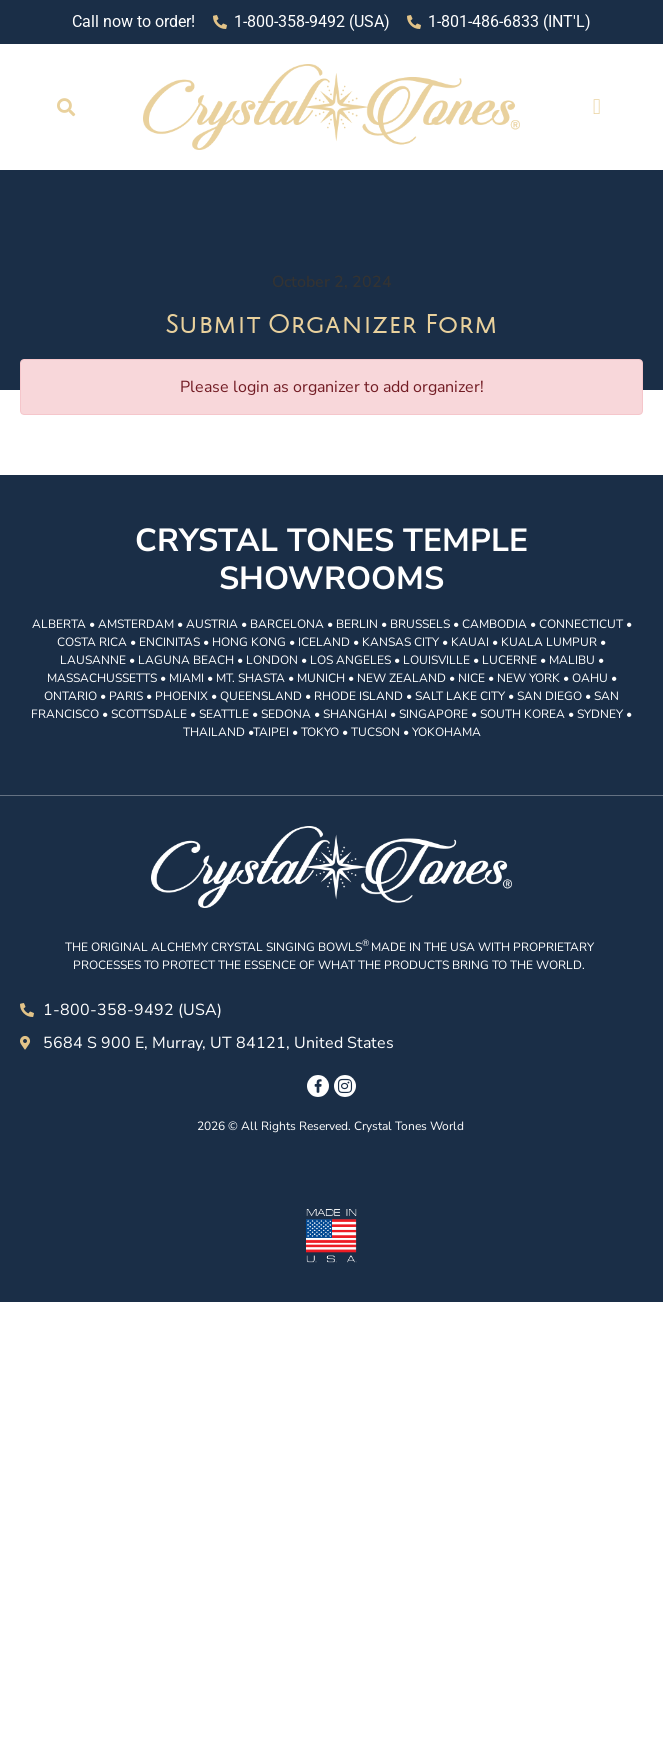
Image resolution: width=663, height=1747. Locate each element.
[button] (66, 106)
